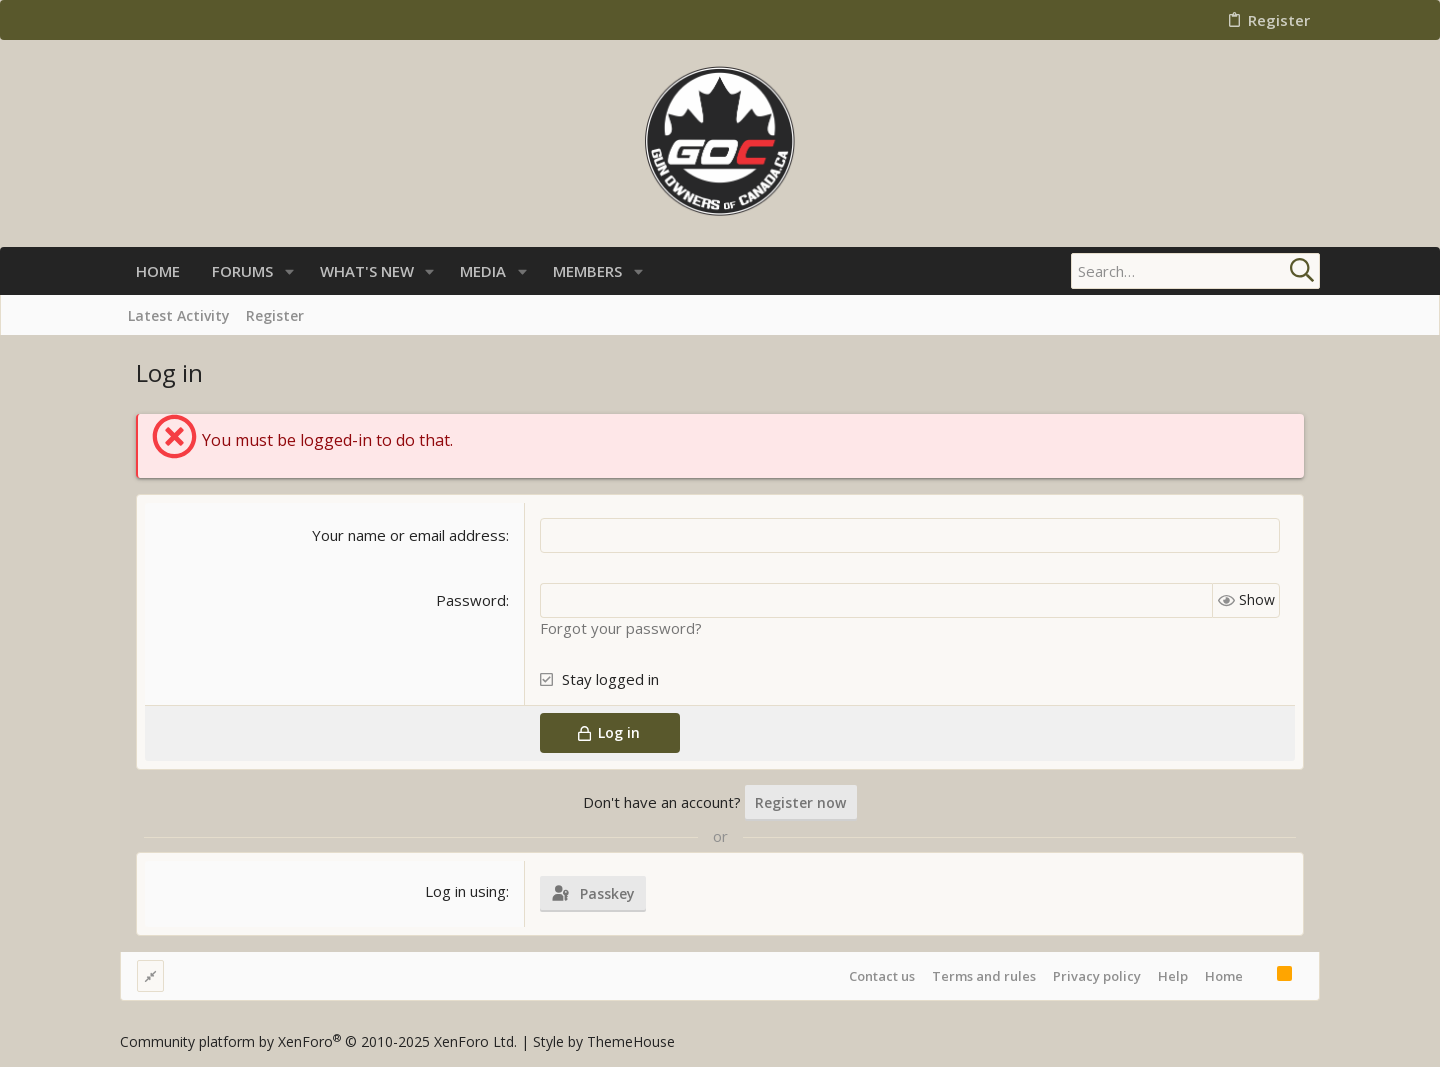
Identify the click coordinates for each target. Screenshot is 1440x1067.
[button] (289, 271)
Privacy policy (1097, 976)
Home (1224, 976)
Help (1173, 976)
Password (471, 600)
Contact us (882, 976)
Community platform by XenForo (318, 1041)
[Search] (1195, 271)
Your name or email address (409, 535)
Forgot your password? (621, 628)
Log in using (465, 891)
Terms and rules (984, 976)
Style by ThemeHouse (604, 1041)
